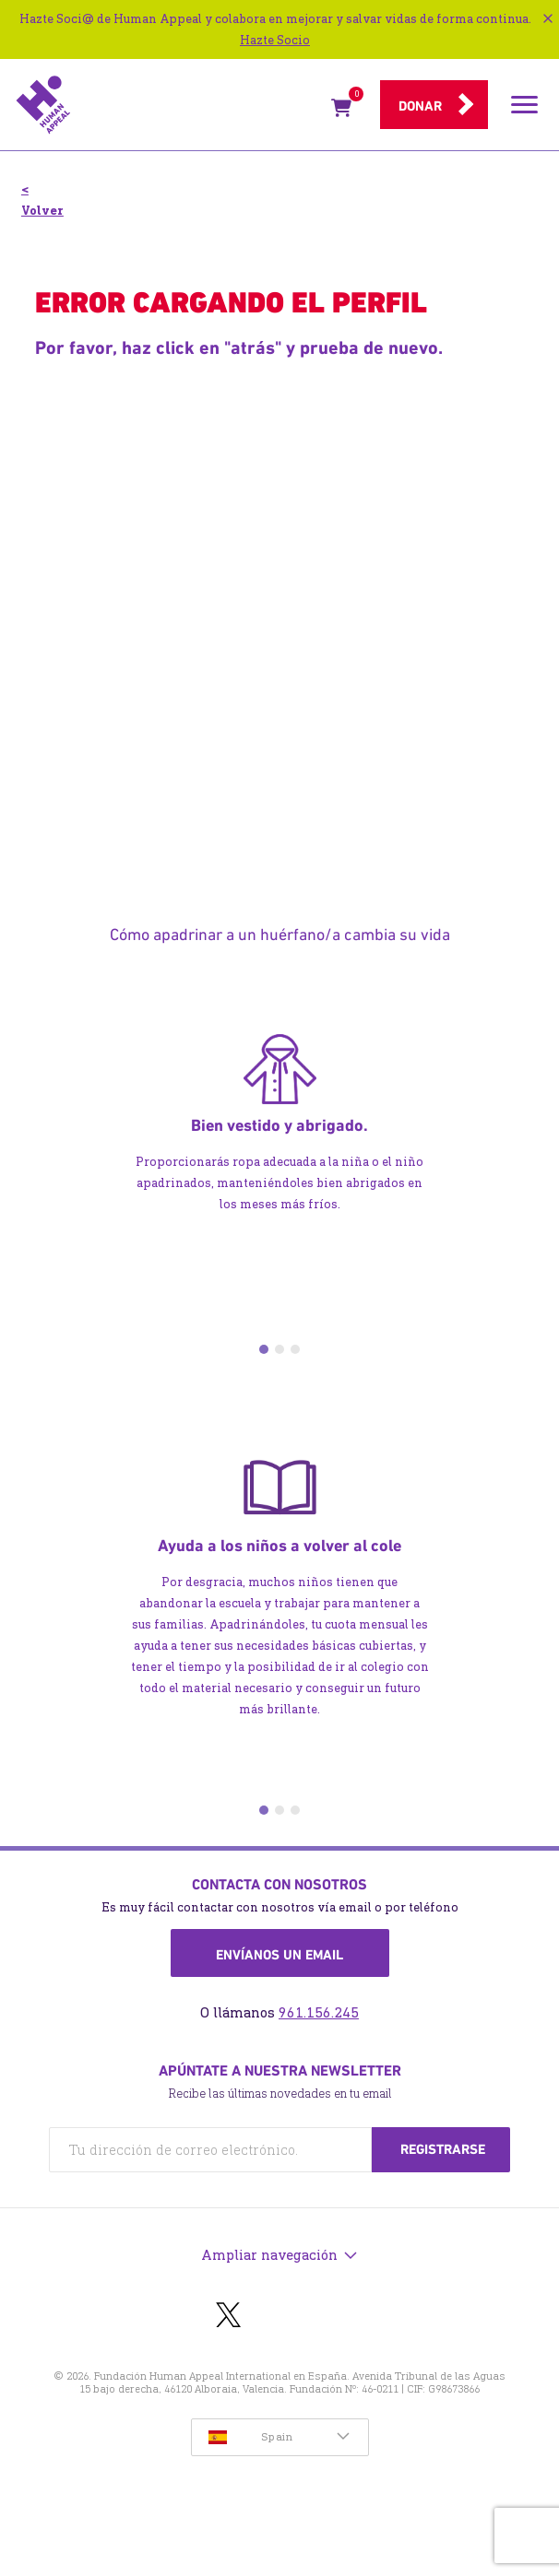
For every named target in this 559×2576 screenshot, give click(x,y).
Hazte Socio (275, 40)
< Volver (42, 200)
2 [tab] (279, 1349)
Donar (420, 106)
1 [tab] (263, 1349)
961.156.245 (319, 2012)
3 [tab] (295, 1349)
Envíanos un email (279, 1955)
